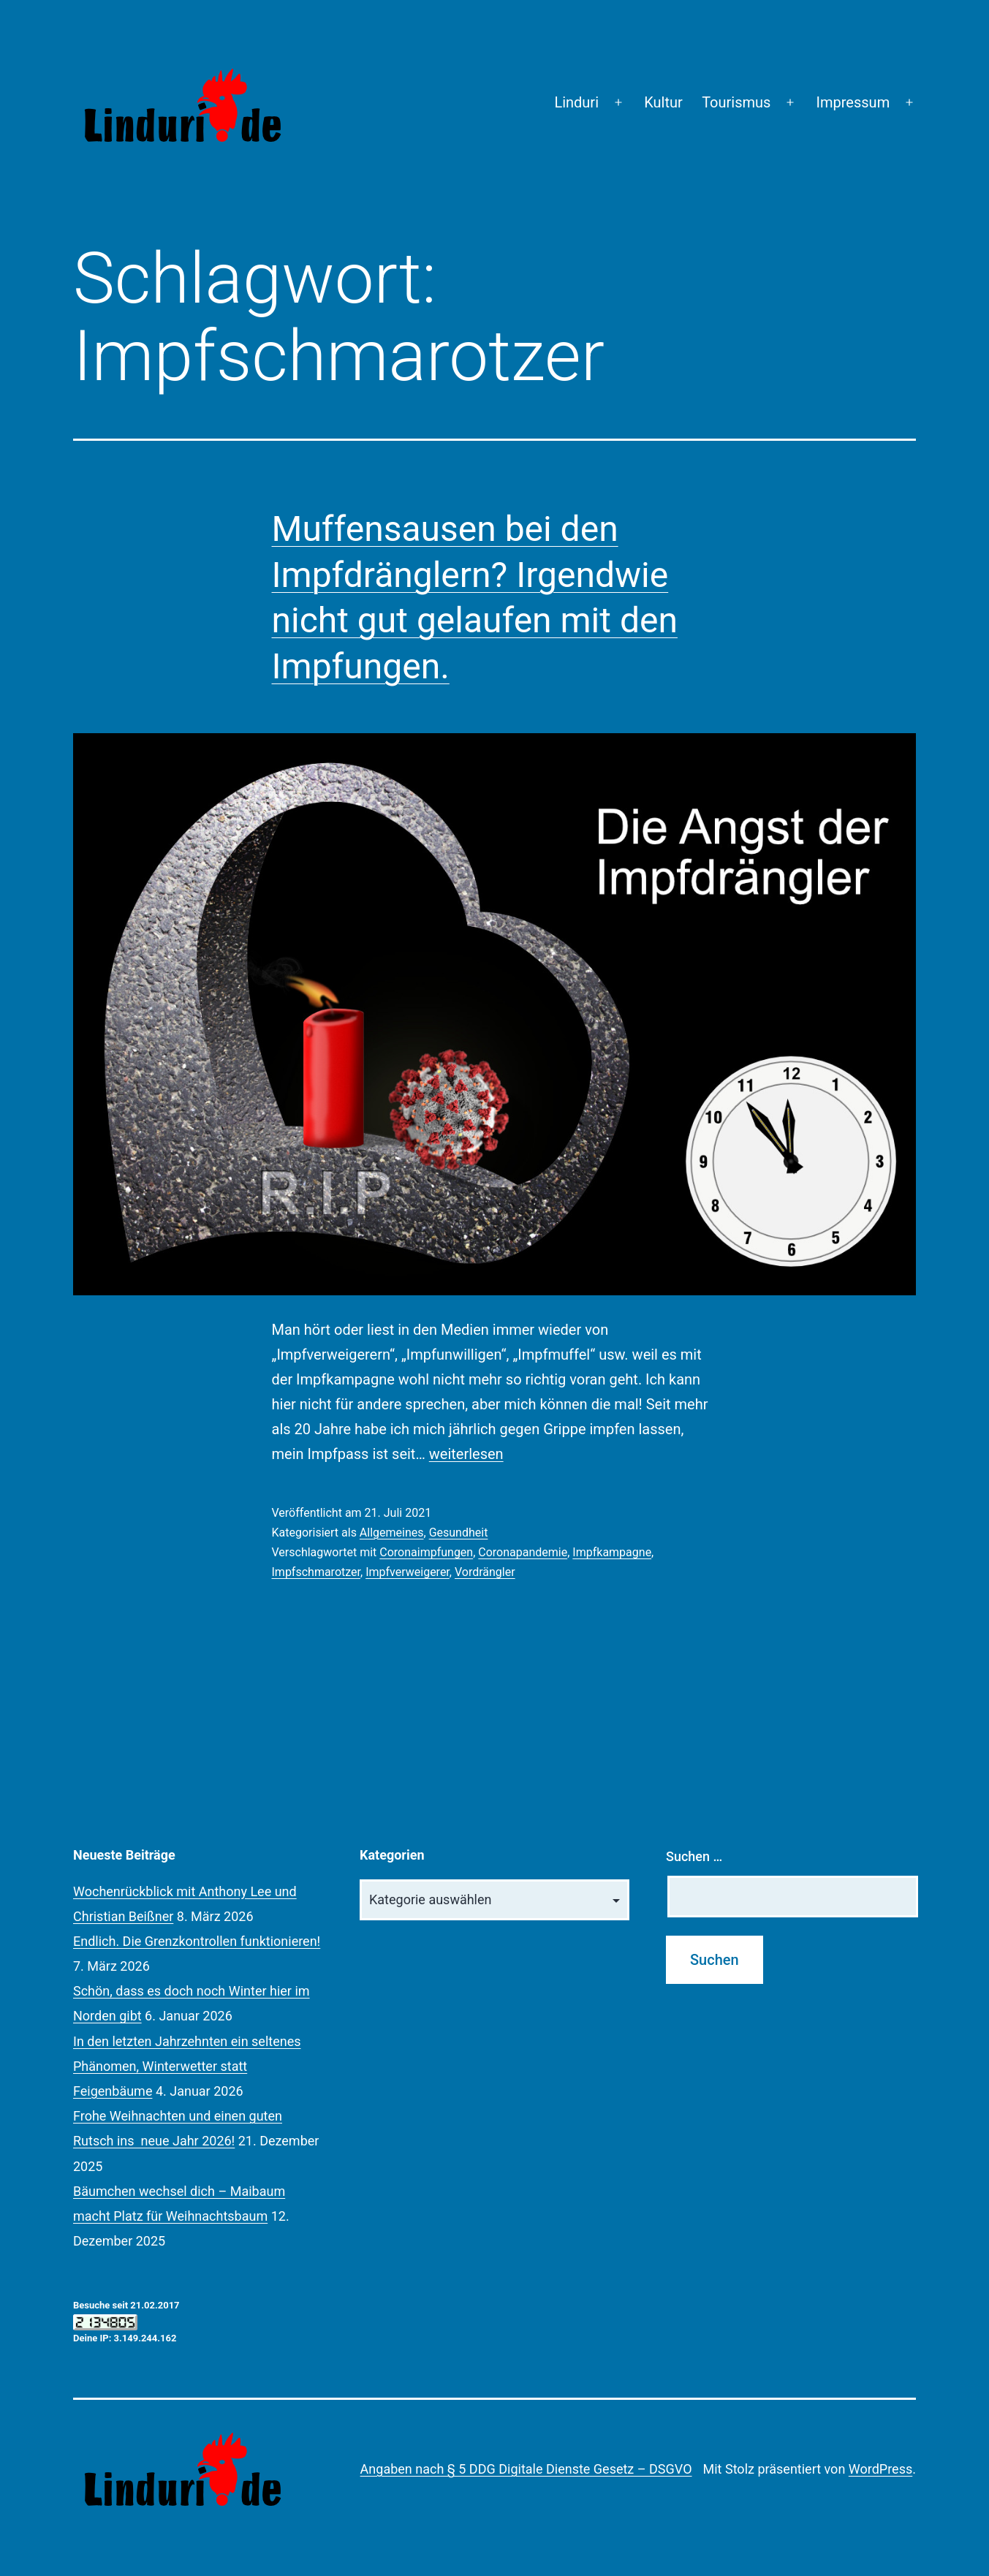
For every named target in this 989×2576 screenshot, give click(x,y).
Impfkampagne (611, 1552)
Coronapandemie (522, 1552)
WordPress (880, 2469)
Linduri (576, 102)
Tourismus (736, 102)
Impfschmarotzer (316, 1572)
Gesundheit (458, 1532)
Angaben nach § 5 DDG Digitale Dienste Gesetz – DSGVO (526, 2469)
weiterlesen (466, 1454)
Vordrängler (485, 1572)
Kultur (663, 102)
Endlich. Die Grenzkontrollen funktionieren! (196, 1941)
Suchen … (694, 1856)
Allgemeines (392, 1532)
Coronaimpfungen (426, 1552)
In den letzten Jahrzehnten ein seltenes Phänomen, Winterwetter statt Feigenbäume (187, 2066)
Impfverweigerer (407, 1572)
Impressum (853, 102)
